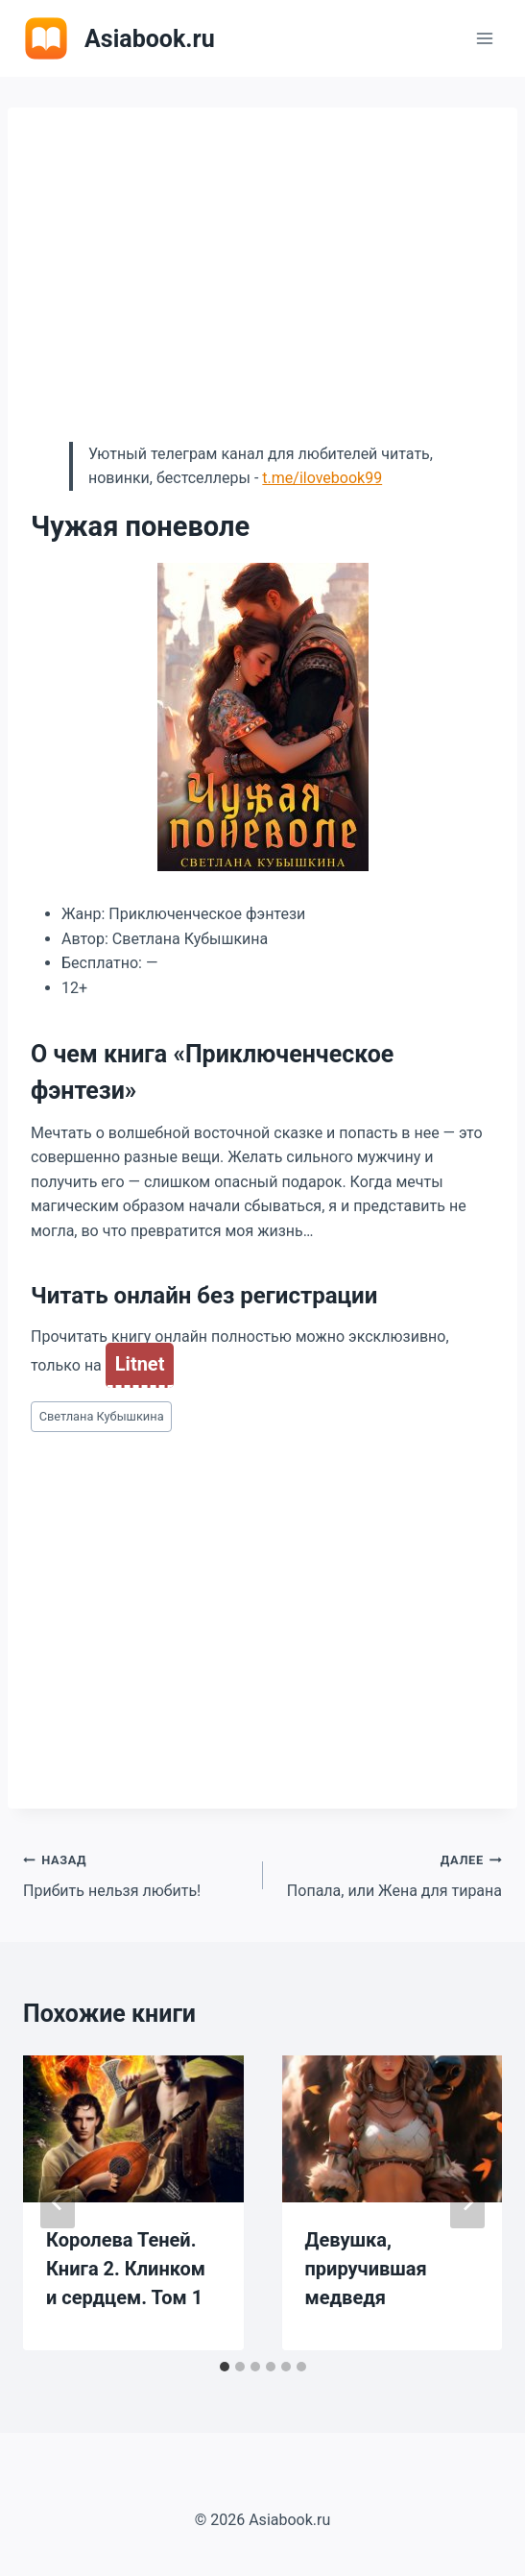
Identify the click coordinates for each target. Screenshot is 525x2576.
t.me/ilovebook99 (322, 478)
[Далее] (467, 2202)
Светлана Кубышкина (101, 1416)
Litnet (140, 1363)
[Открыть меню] (484, 38)
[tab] (224, 2366)
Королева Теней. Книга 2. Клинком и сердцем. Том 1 (125, 2268)
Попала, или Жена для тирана (390, 1874)
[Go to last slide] (57, 2202)
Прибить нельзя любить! (135, 1874)
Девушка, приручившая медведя (366, 2268)
